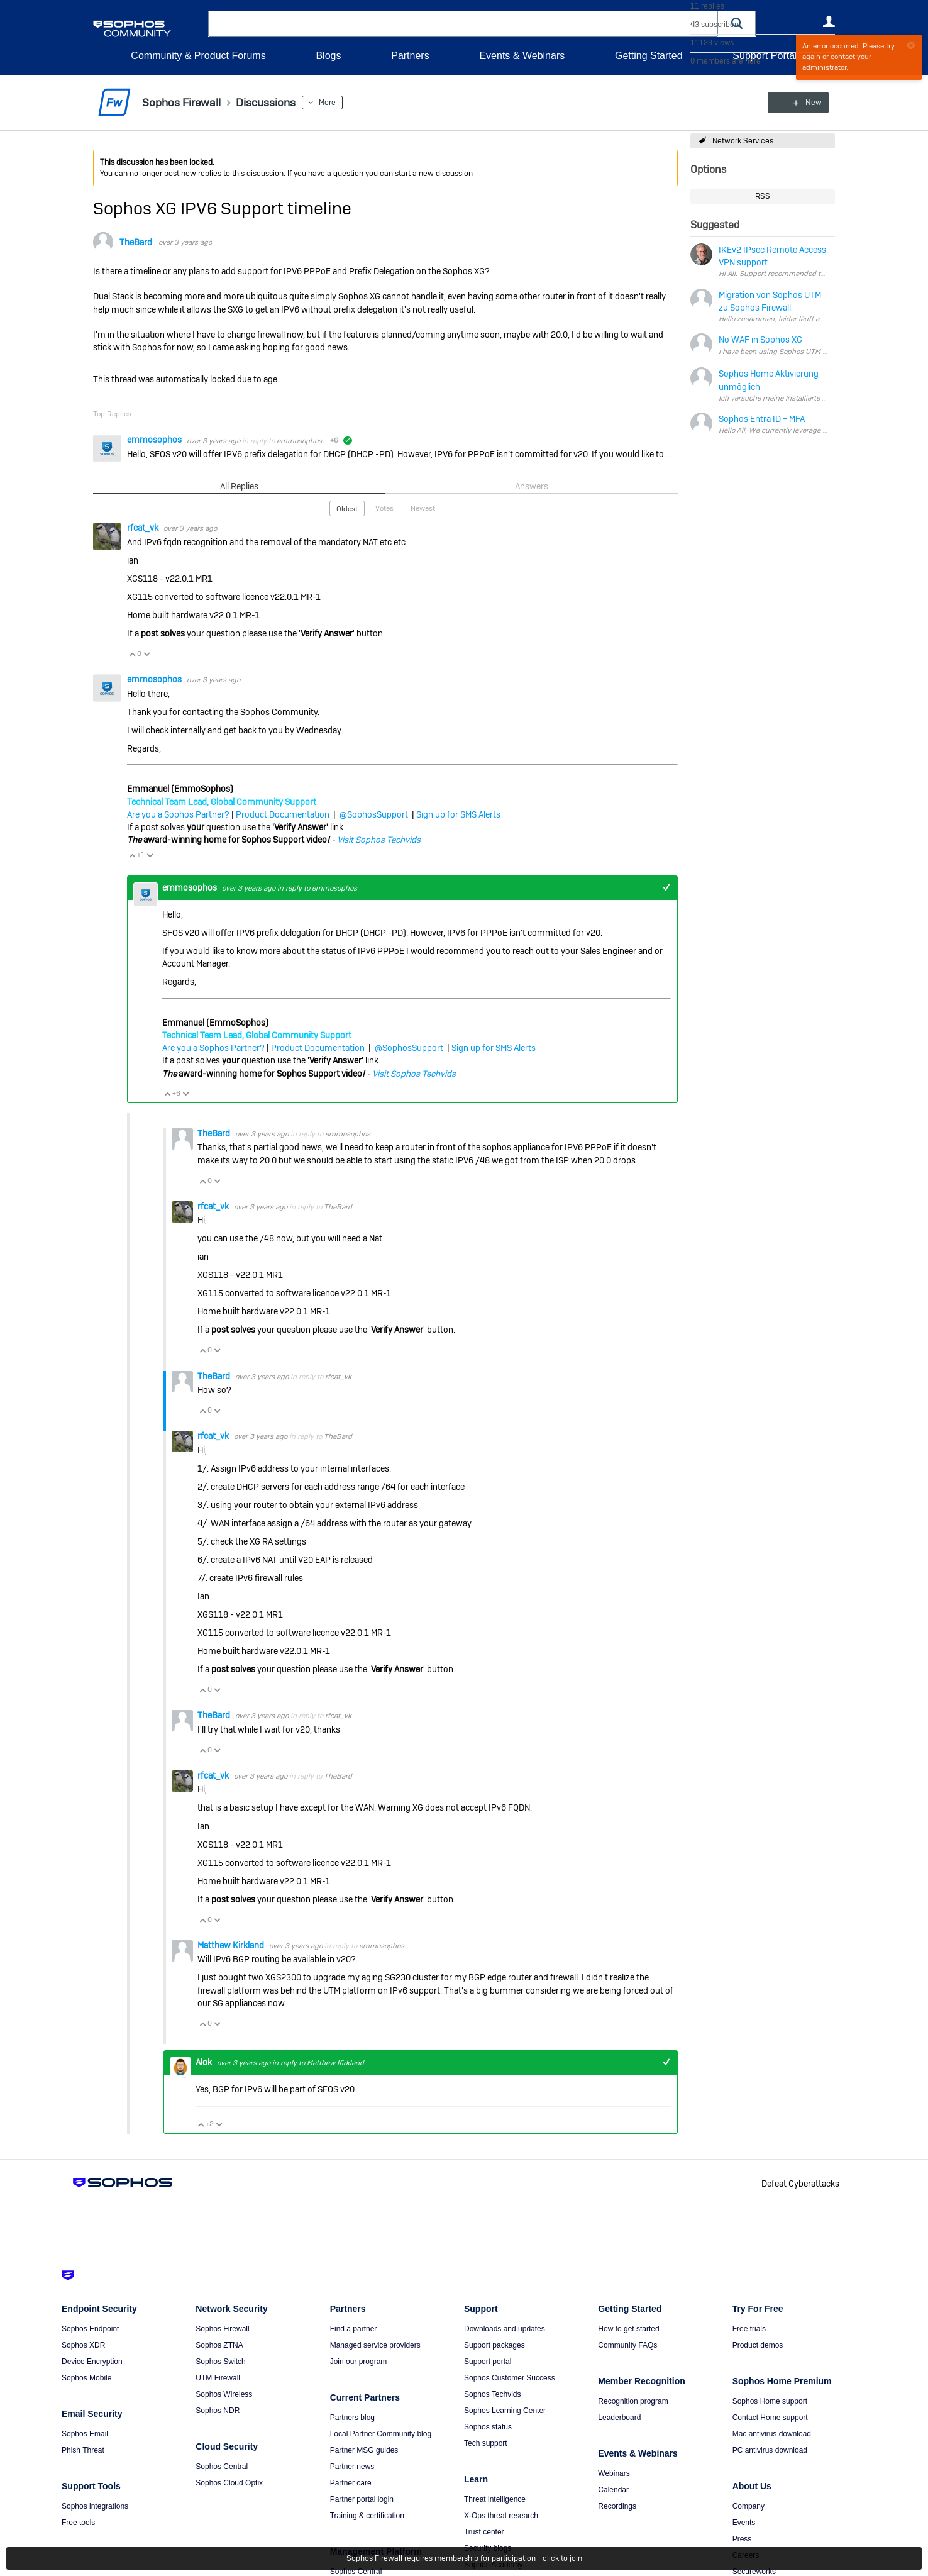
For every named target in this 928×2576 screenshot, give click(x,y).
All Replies (239, 486)
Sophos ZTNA (219, 2345)
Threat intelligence (495, 2499)
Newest (423, 508)
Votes (384, 508)
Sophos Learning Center (505, 2410)
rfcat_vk (143, 527)
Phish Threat (83, 2450)
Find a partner (353, 2328)
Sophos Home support (769, 2401)
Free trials (749, 2328)
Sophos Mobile (86, 2377)
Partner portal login (362, 2499)
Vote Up (132, 654)
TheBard (135, 242)
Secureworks (754, 2571)
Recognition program (633, 2401)
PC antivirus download (769, 2450)
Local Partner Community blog (380, 2433)
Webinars (613, 2473)
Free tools (78, 2522)
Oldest (347, 508)
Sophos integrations (95, 2506)
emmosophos (155, 439)
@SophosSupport (374, 814)
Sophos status (488, 2427)
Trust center (484, 2532)
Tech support (485, 2443)
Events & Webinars (522, 55)
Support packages (494, 2345)
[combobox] (463, 23)
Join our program (358, 2361)
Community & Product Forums (198, 55)
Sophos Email (85, 2433)
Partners (410, 55)
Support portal (487, 2361)
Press (742, 2538)
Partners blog (352, 2417)
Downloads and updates (504, 2328)
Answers (531, 486)
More (327, 102)
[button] (737, 23)
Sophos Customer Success (509, 2377)
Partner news (352, 2466)
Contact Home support (770, 2417)
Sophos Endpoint (90, 2328)
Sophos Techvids (492, 2394)
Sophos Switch (220, 2361)
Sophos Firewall (222, 2328)
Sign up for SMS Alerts (458, 814)
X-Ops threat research (501, 2515)
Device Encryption (92, 2361)
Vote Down (146, 654)
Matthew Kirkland (231, 1945)
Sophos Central (222, 2466)
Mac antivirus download (771, 2433)
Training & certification (367, 2515)
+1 (666, 887)
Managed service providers (375, 2345)
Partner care (351, 2483)
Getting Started (649, 55)
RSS (762, 196)
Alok (205, 2062)
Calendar (613, 2489)
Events (744, 2522)
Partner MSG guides (364, 2450)
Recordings (617, 2506)
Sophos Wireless (224, 2394)
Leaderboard (619, 2417)
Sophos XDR (83, 2345)
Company (748, 2506)
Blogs (328, 55)
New (806, 102)
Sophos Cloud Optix (229, 2483)
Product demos (757, 2345)
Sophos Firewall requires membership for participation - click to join (464, 2558)
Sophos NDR (218, 2410)
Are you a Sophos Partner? (178, 814)
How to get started (628, 2328)
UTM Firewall (218, 2377)
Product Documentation (282, 814)
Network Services (742, 141)
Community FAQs (627, 2345)
